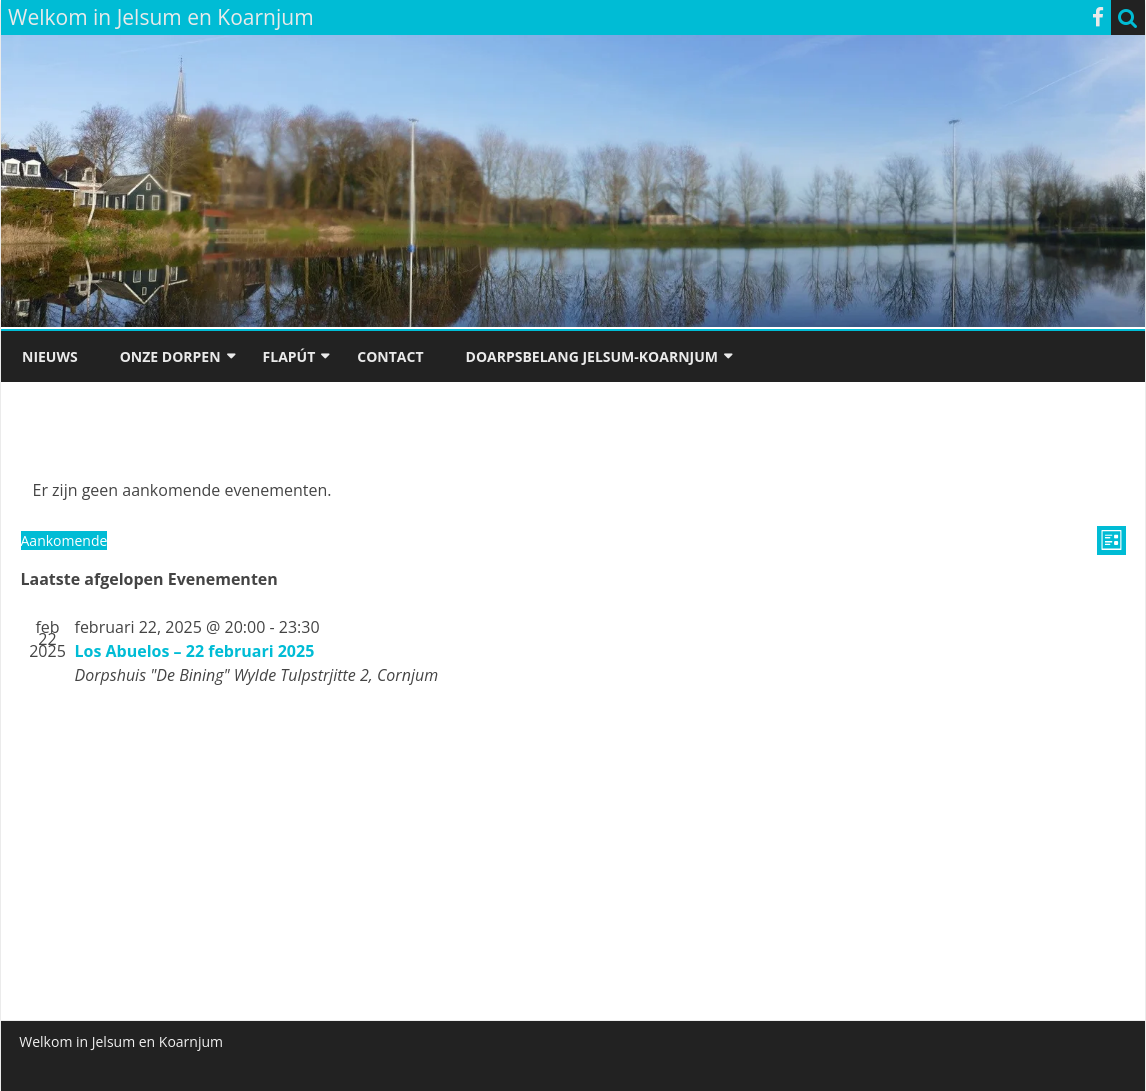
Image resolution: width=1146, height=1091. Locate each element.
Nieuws (50, 356)
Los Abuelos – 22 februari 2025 (195, 651)
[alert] (573, 490)
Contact (390, 356)
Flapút (289, 356)
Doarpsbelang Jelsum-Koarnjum (592, 356)
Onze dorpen (170, 356)
